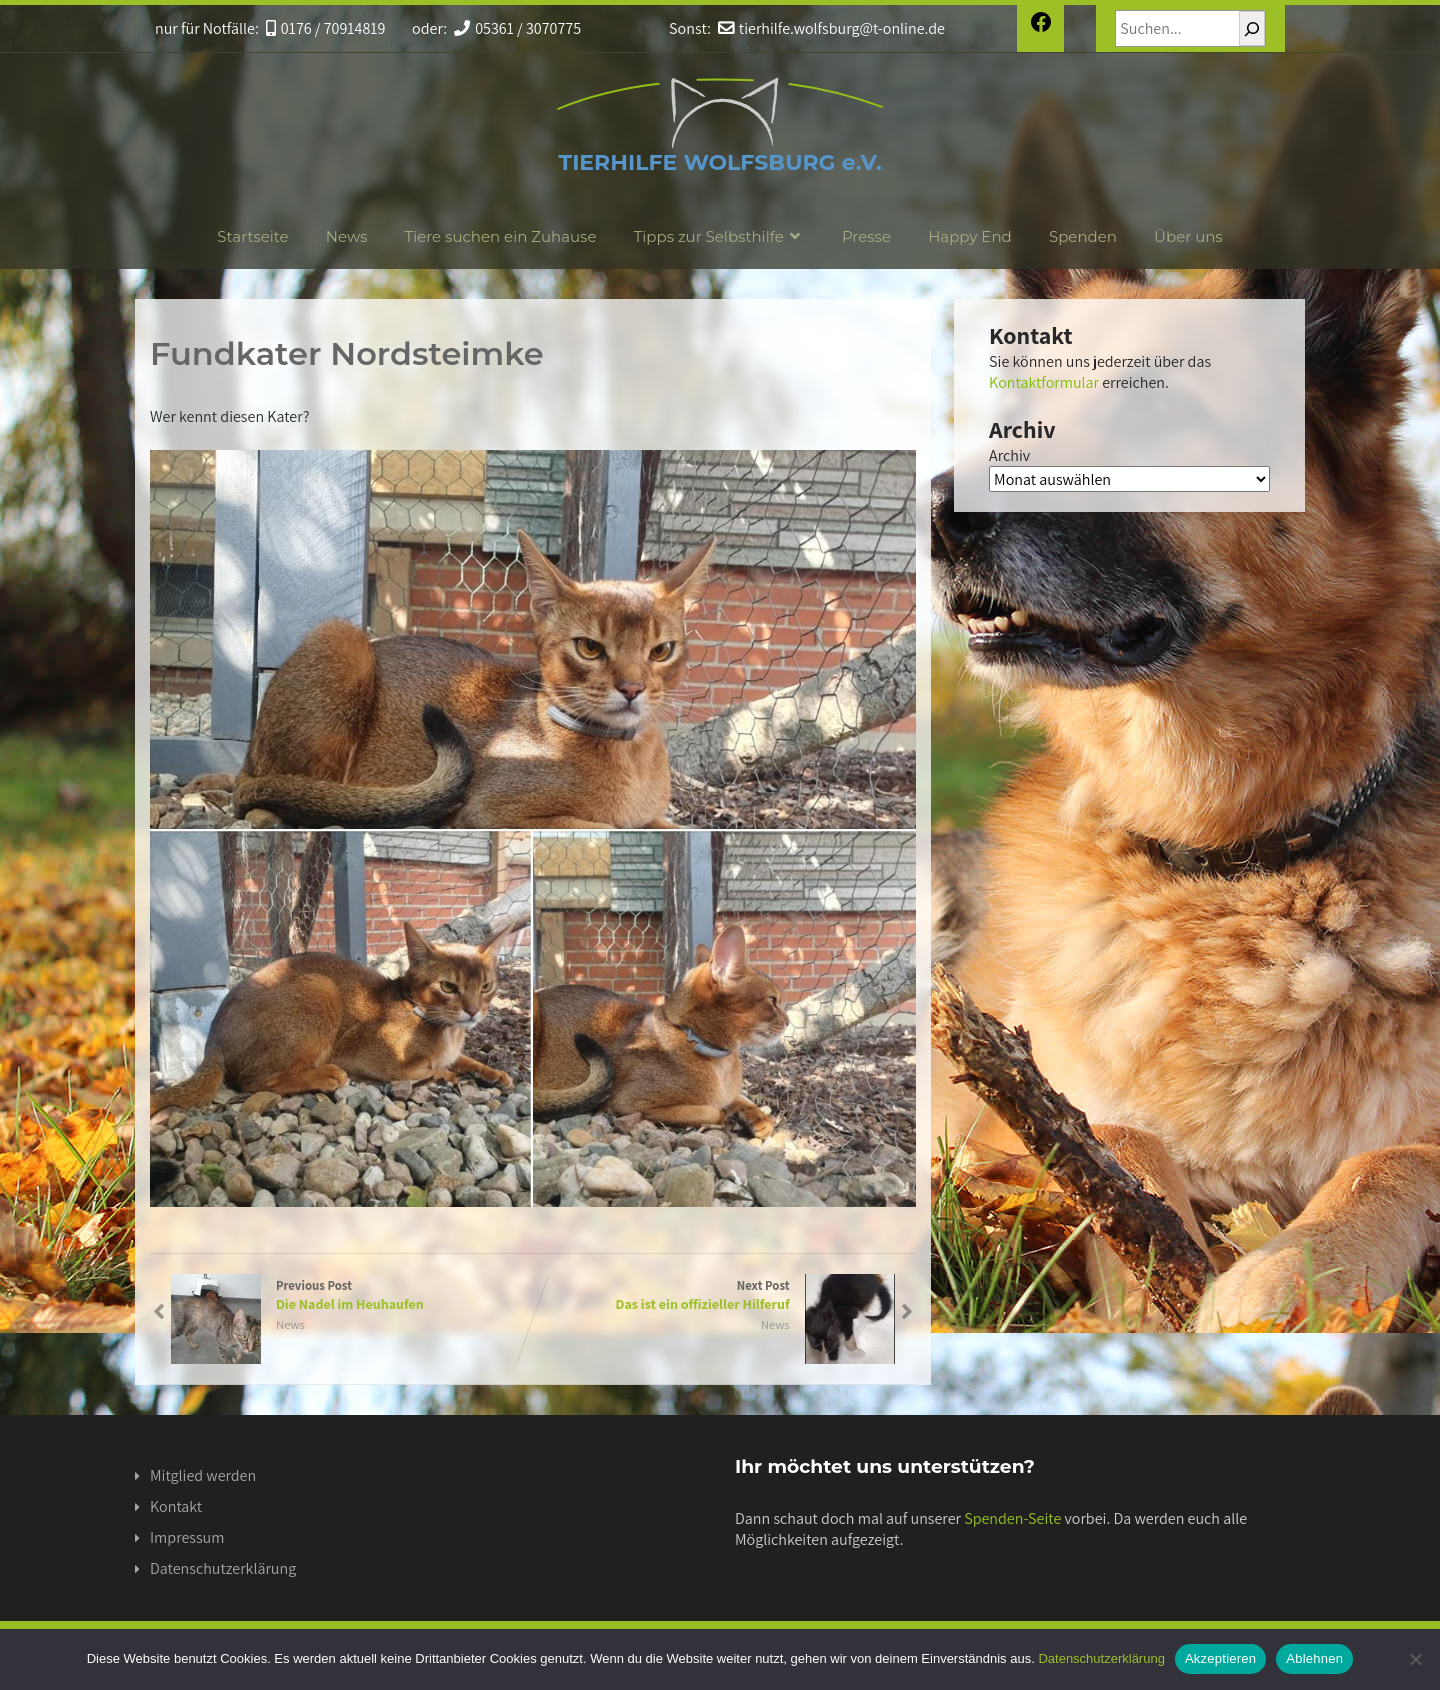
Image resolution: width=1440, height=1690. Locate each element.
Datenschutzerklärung (223, 1568)
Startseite (252, 236)
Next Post (714, 1295)
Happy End (970, 236)
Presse (866, 236)
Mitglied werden (203, 1475)
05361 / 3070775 (516, 28)
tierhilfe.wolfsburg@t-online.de (829, 28)
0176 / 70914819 (325, 28)
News (347, 236)
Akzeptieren (1220, 1658)
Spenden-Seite (1012, 1518)
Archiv (1009, 455)
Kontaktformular (1044, 382)
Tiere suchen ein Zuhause (501, 236)
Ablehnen (1314, 1658)
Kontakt (176, 1506)
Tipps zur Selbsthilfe (719, 236)
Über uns (1188, 236)
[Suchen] (1252, 28)
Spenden (1083, 236)
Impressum (187, 1537)
